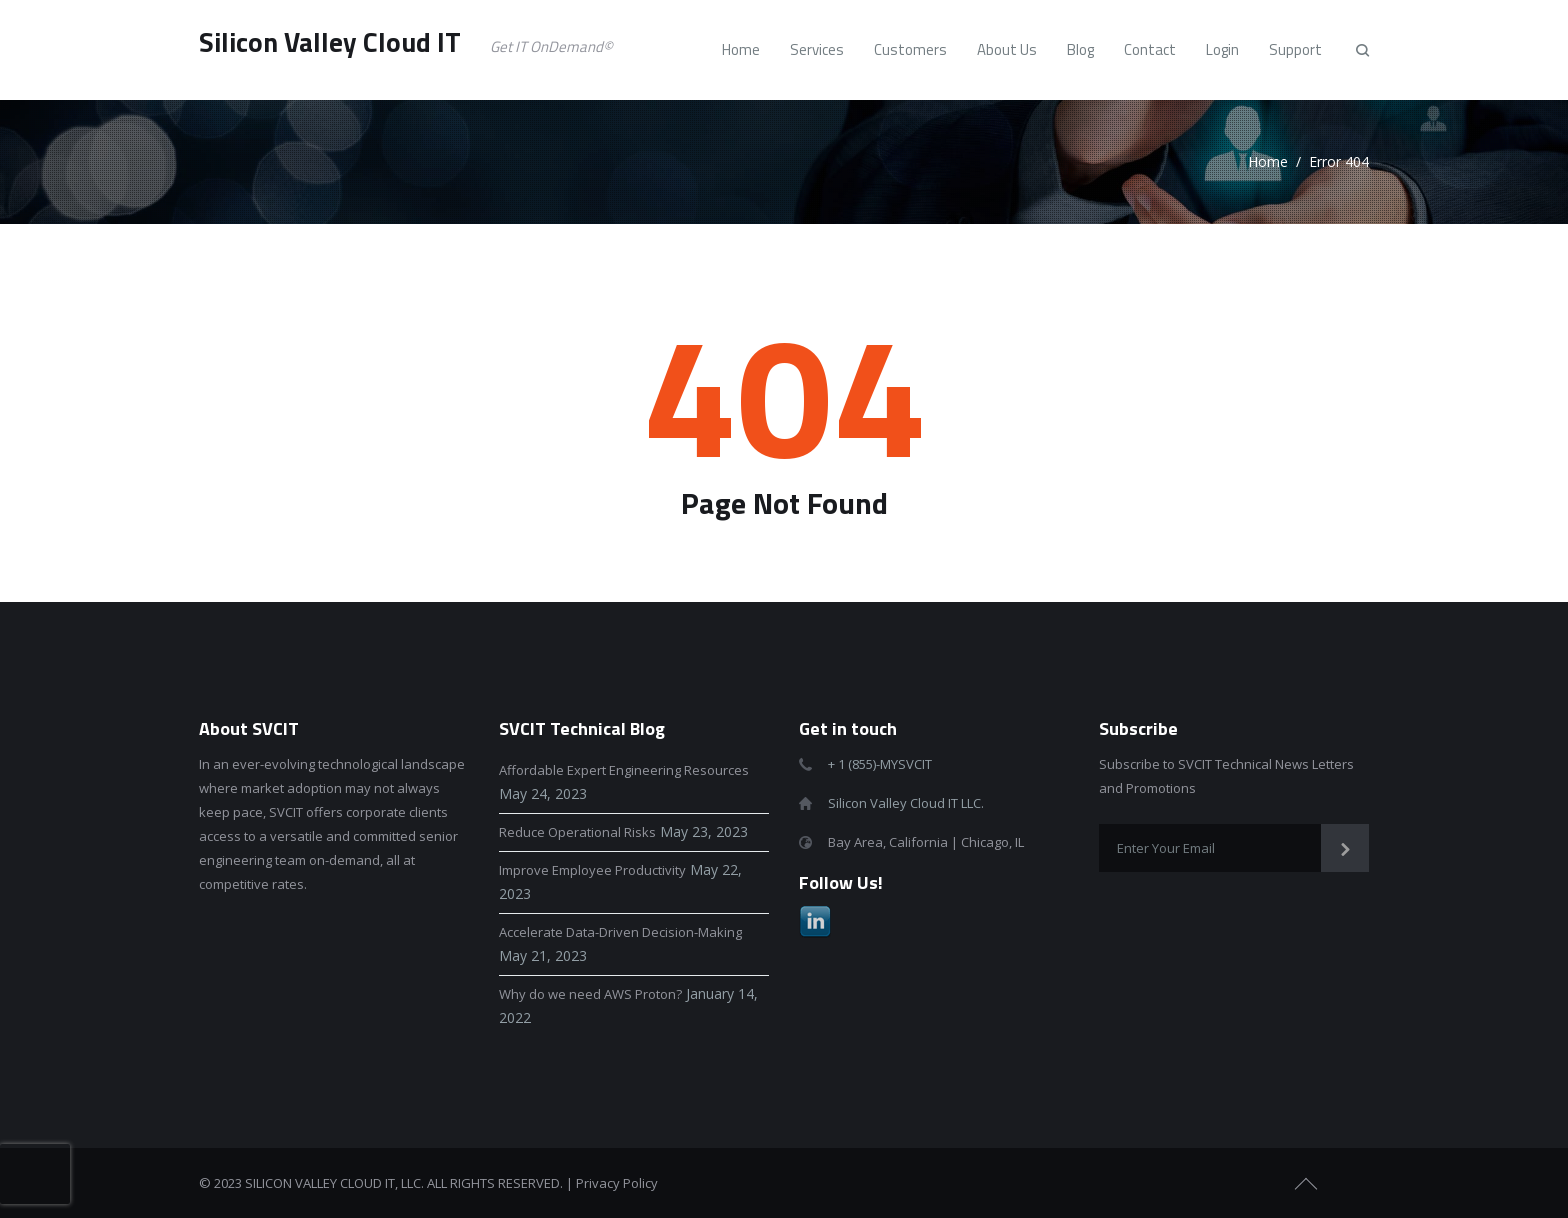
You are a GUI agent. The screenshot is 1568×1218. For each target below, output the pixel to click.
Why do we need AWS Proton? (590, 994)
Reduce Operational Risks (577, 832)
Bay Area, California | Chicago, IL (926, 842)
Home (1268, 161)
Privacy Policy (617, 1183)
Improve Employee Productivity (592, 870)
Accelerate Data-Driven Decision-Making (620, 932)
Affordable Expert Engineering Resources (624, 770)
